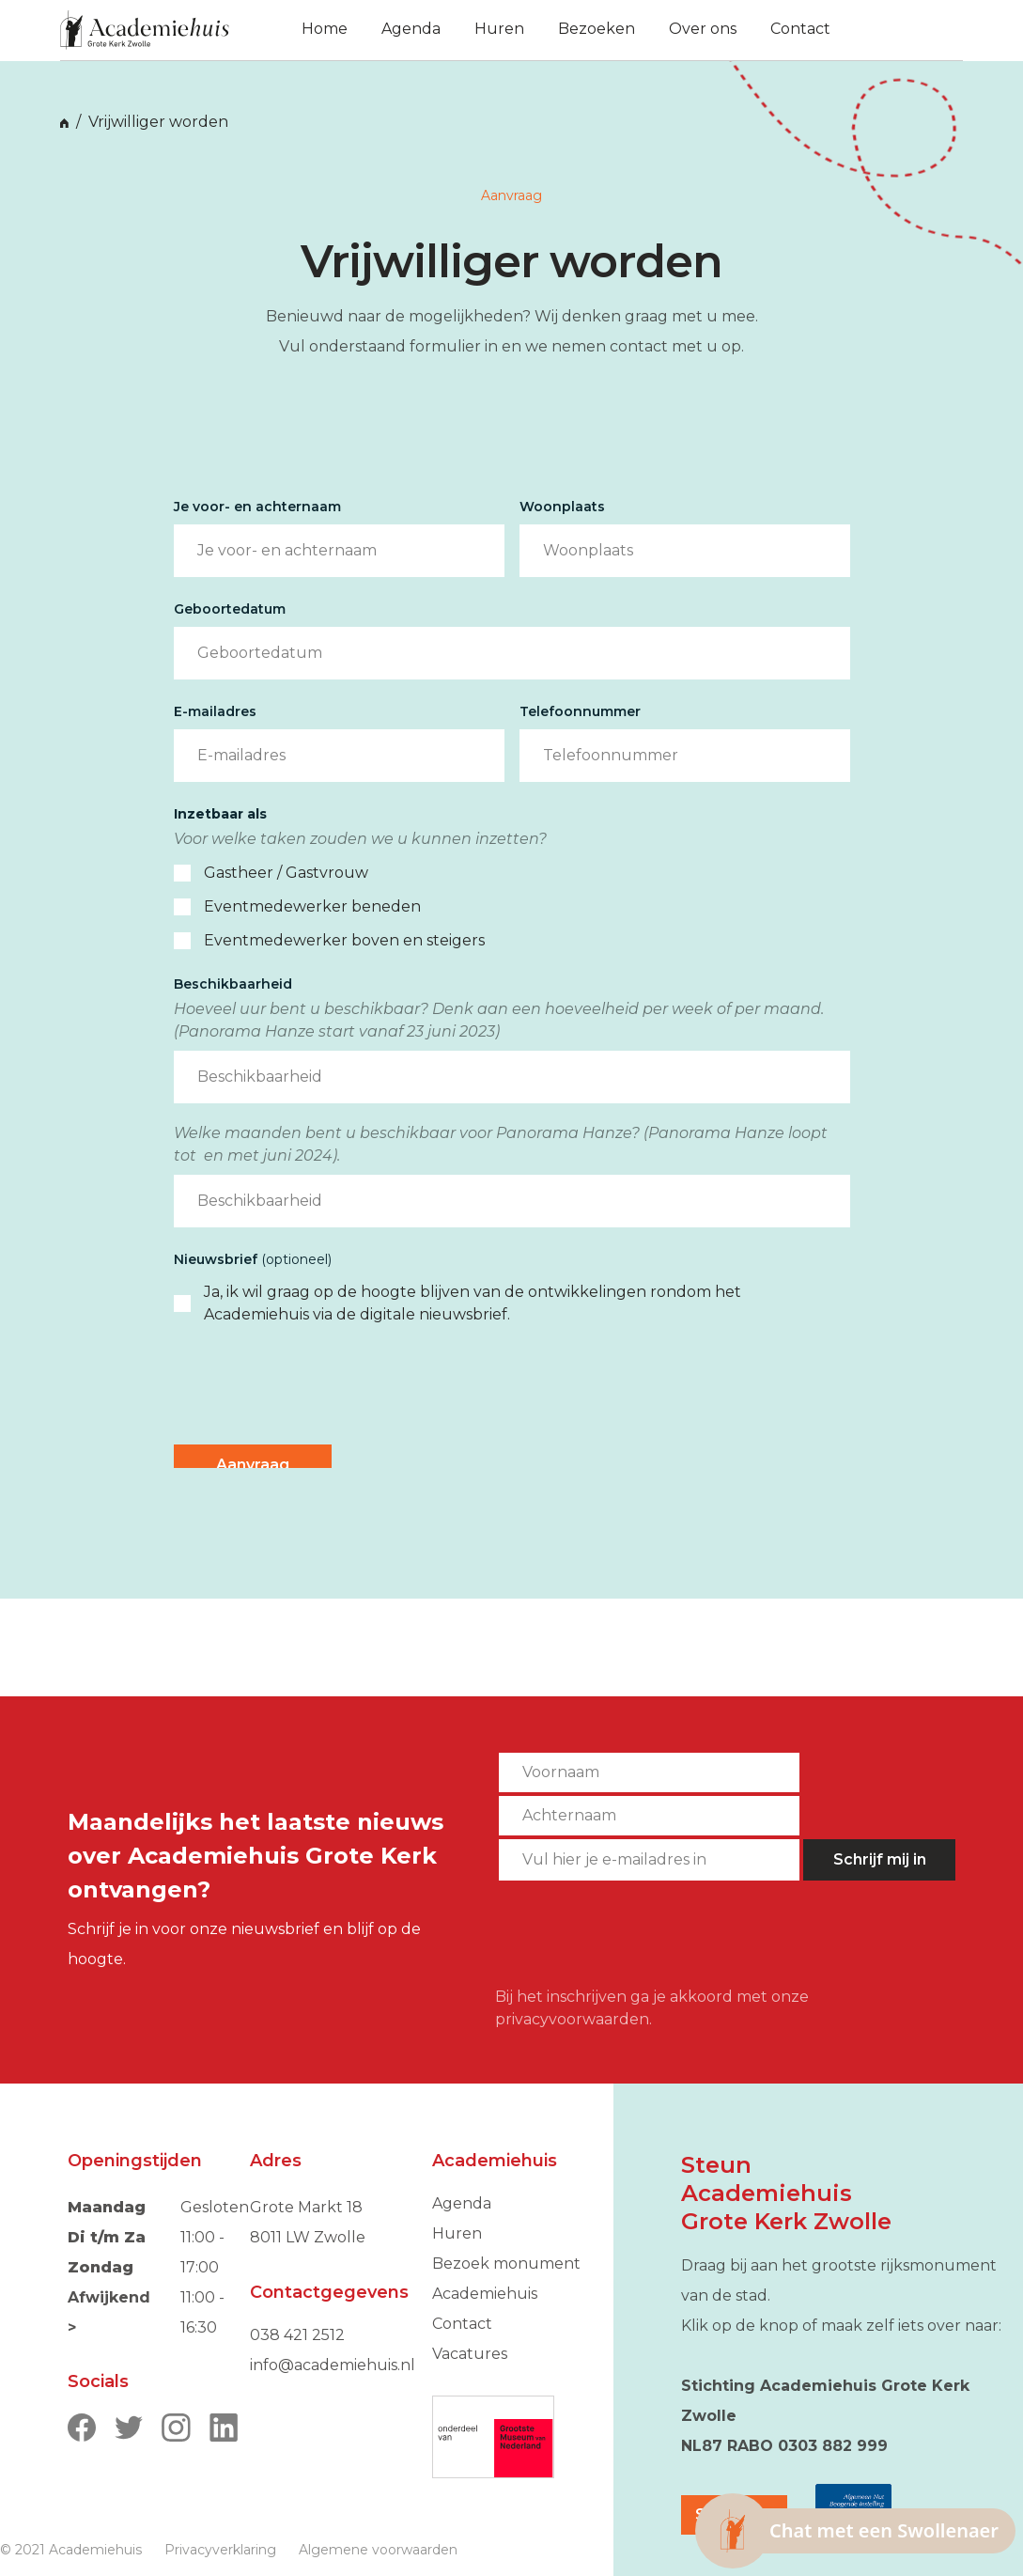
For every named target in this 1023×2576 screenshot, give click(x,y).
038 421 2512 (297, 2335)
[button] (888, 30)
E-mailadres (215, 711)
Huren (457, 2233)
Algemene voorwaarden (378, 2549)
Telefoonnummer (580, 711)
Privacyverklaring (220, 2549)
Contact (462, 2324)
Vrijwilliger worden (158, 122)
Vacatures (469, 2354)
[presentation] (316, 1385)
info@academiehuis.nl (332, 2365)
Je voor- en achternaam (257, 506)
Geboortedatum (230, 609)
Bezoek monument (506, 2263)
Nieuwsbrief (253, 1259)
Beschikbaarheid (233, 984)
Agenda (461, 2203)
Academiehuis (484, 2294)
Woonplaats (562, 506)
